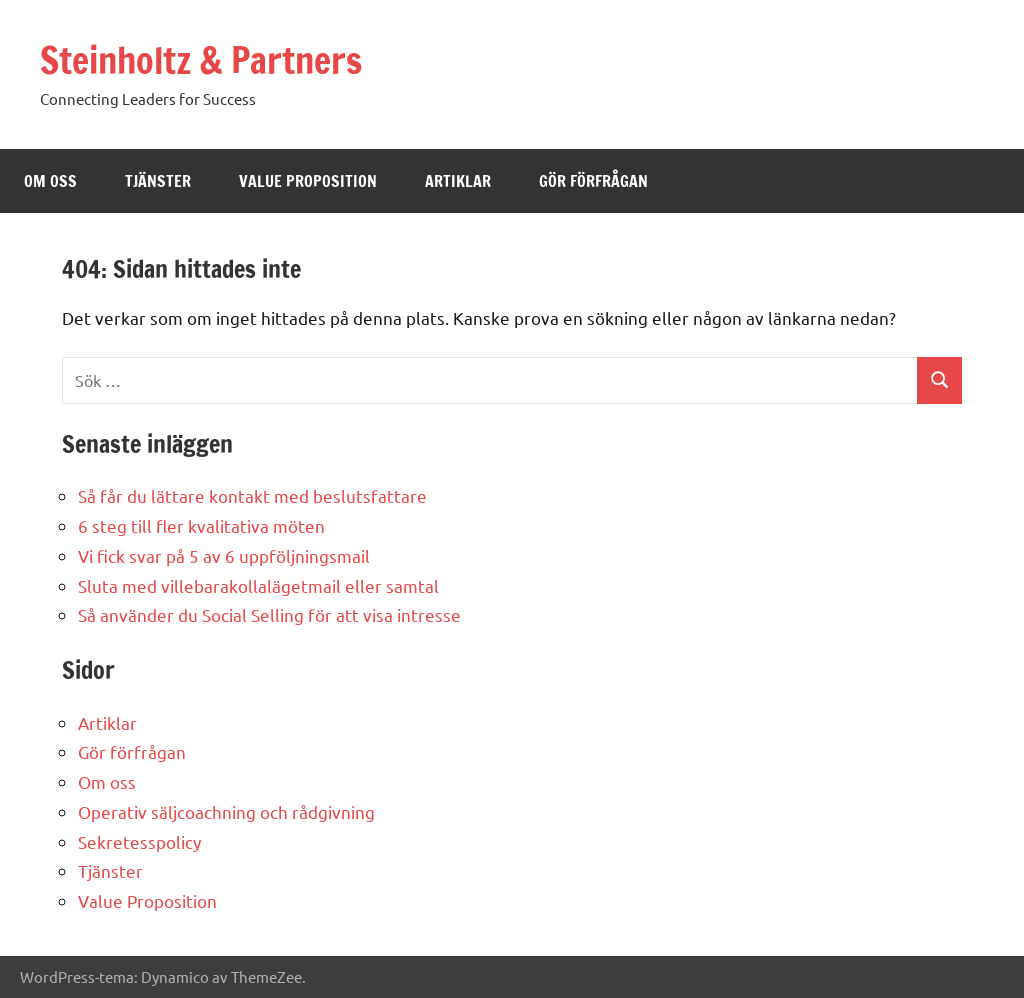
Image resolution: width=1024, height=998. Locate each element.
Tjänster (110, 870)
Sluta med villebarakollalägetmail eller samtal (258, 585)
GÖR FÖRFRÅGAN (593, 181)
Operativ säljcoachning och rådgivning (226, 811)
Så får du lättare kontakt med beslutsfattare (252, 495)
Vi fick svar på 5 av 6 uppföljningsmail (224, 555)
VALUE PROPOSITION (308, 181)
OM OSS (50, 181)
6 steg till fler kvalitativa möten (201, 525)
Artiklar (107, 722)
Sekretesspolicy (139, 841)
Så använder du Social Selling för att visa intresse (269, 614)
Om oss (107, 781)
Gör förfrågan (132, 751)
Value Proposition (147, 900)
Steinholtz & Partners (201, 60)
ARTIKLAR (458, 181)
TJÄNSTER (158, 181)
